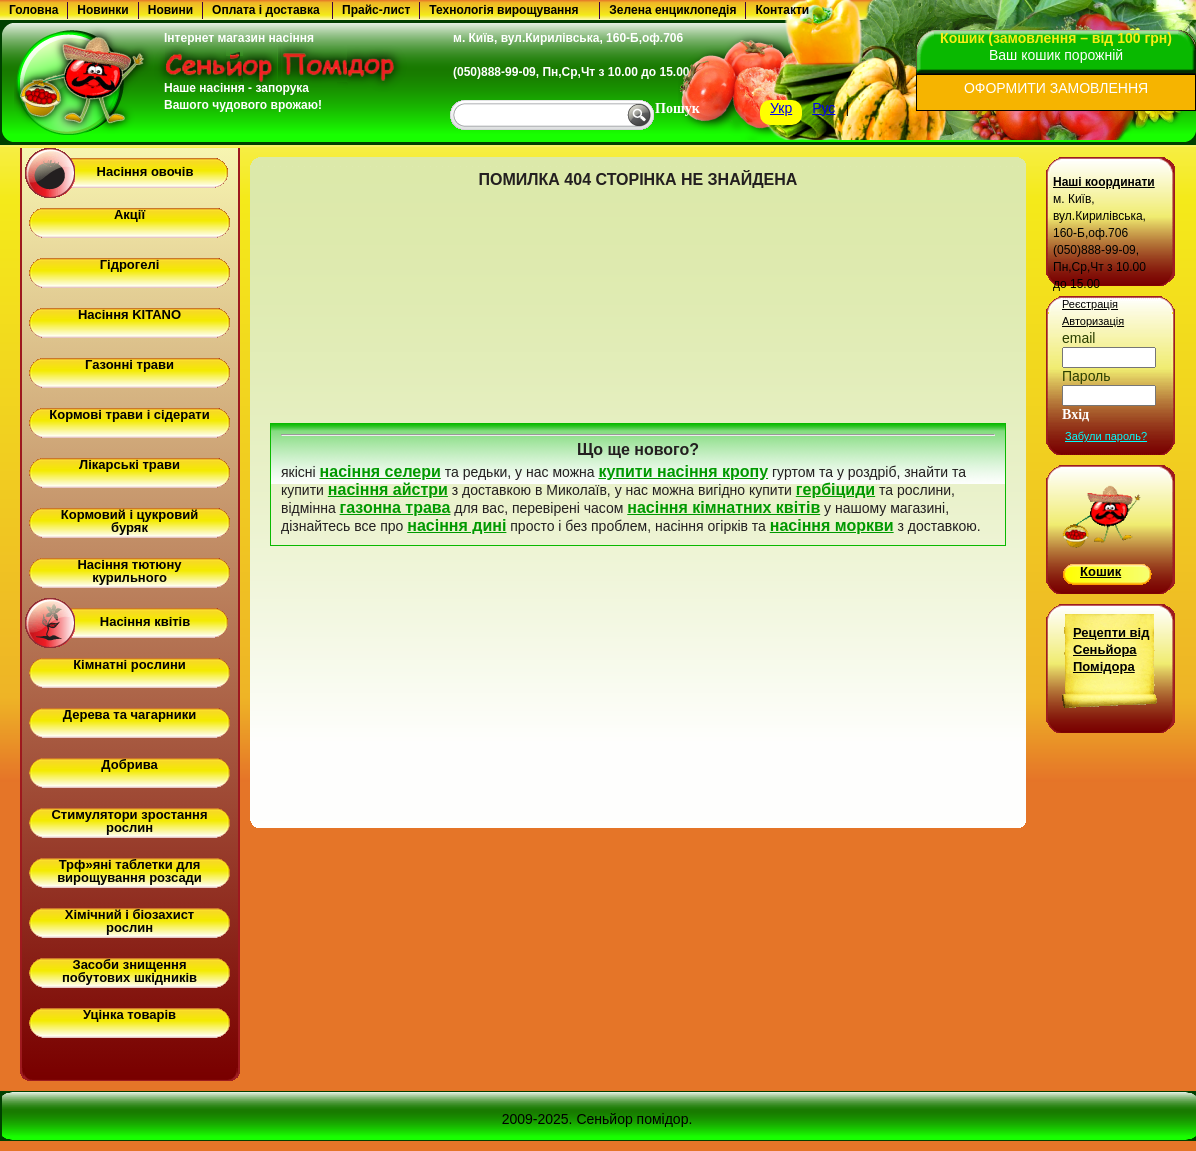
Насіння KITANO (129, 314)
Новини (170, 10)
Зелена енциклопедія (672, 10)
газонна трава (395, 507)
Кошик (1100, 571)
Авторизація (1093, 321)
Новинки (102, 10)
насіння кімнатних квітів (723, 507)
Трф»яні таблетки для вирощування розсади (129, 871)
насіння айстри (388, 489)
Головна (33, 10)
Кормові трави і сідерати (129, 414)
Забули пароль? (1106, 436)
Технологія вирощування (503, 10)
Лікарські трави (129, 464)
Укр (781, 108)
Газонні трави (129, 364)
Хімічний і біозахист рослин (129, 921)
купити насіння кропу (683, 471)
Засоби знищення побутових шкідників (129, 971)
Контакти (782, 10)
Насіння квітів (145, 621)
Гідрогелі (130, 264)
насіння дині (456, 525)
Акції (129, 214)
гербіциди (835, 489)
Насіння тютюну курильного (129, 571)
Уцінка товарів (129, 1014)
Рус (823, 108)
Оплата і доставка (266, 10)
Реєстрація (1090, 304)
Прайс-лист (376, 10)
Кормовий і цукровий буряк (129, 521)
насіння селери (380, 471)
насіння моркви (832, 525)
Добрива (129, 764)
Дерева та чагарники (129, 714)
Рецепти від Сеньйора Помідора (1111, 649)
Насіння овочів (145, 171)
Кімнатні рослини (129, 664)
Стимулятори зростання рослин (129, 821)
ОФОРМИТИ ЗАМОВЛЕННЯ (1056, 88)
